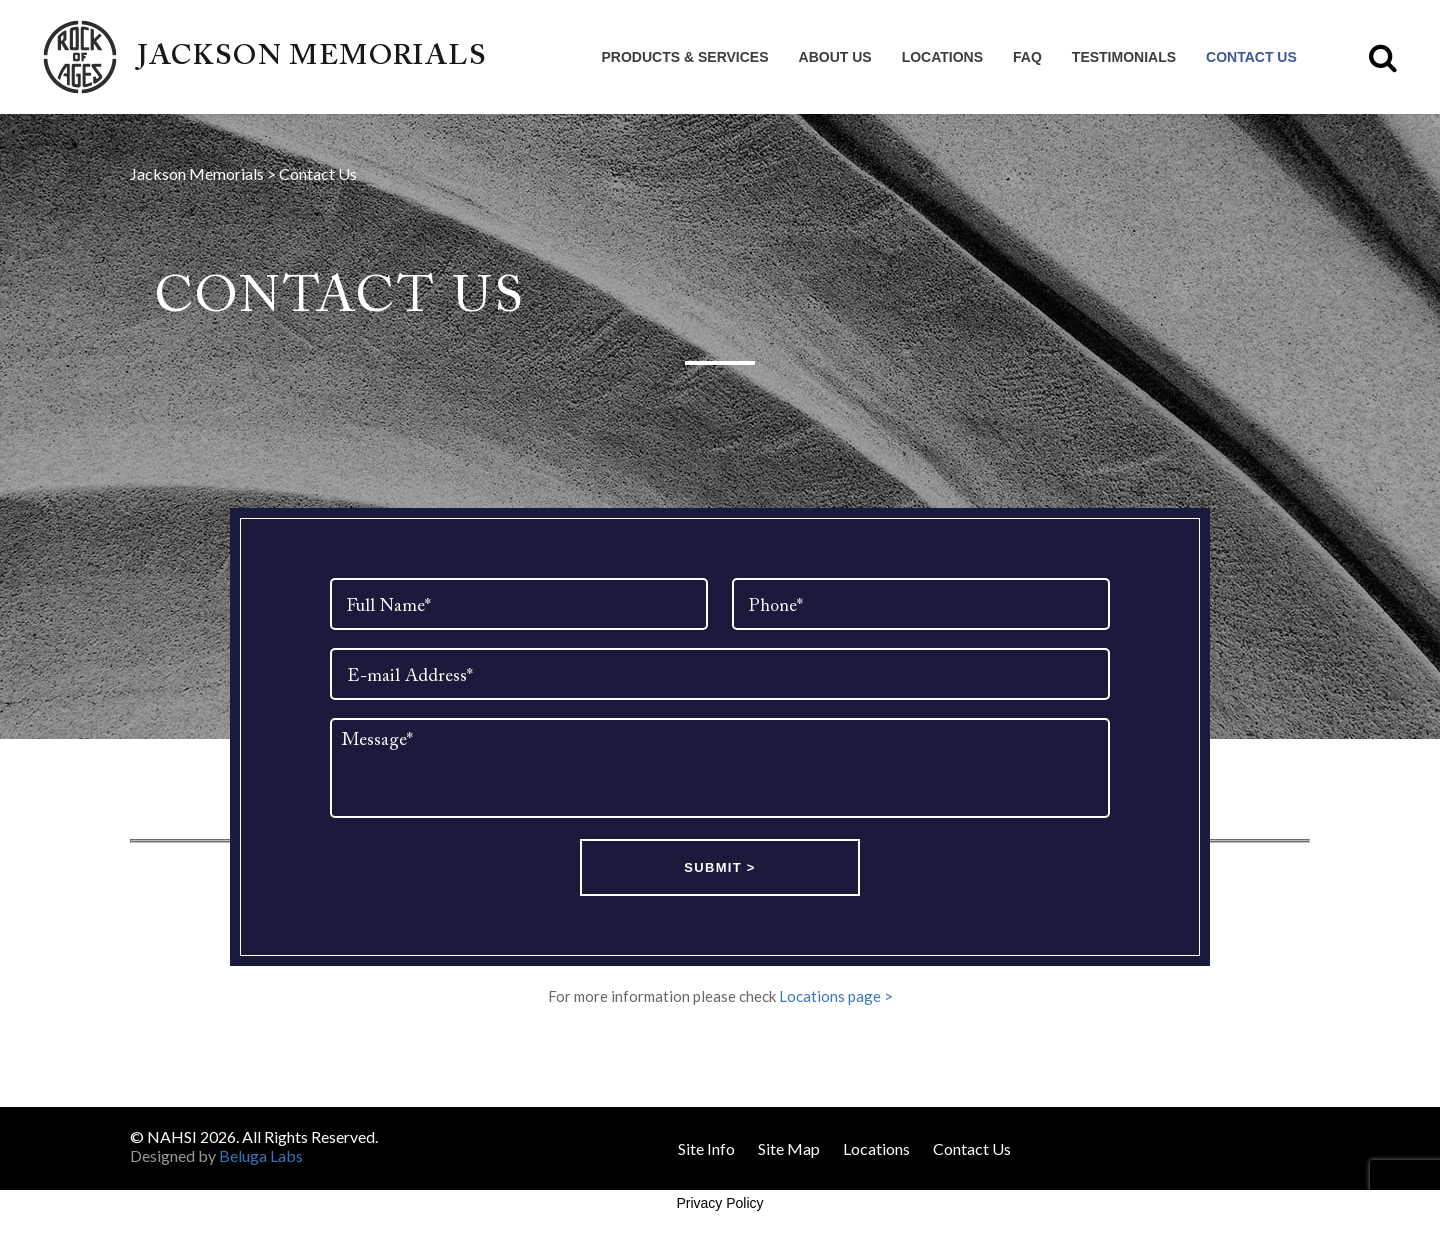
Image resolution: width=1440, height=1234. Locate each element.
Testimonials (1124, 57)
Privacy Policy (719, 1203)
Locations (942, 57)
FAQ (1027, 57)
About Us (835, 57)
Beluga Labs (261, 1155)
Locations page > (836, 996)
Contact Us (1251, 57)
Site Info (706, 1148)
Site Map (789, 1148)
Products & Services (685, 57)
